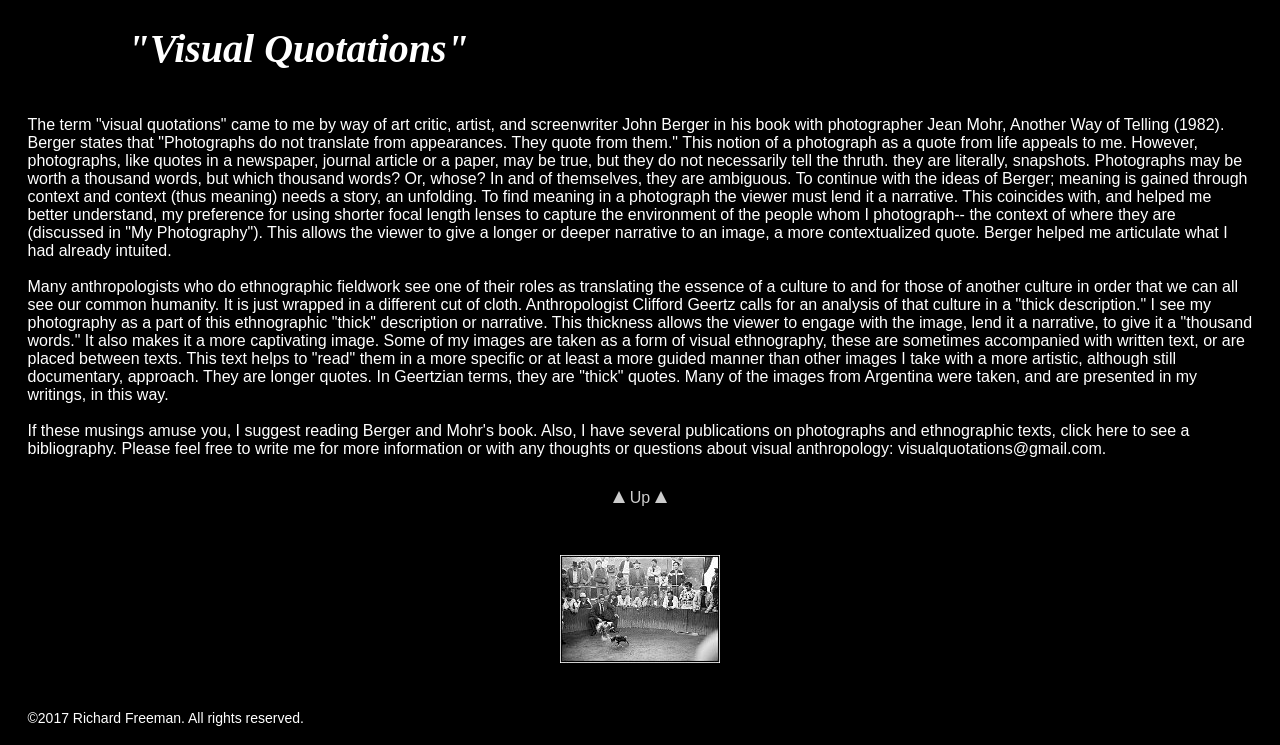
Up (639, 497)
